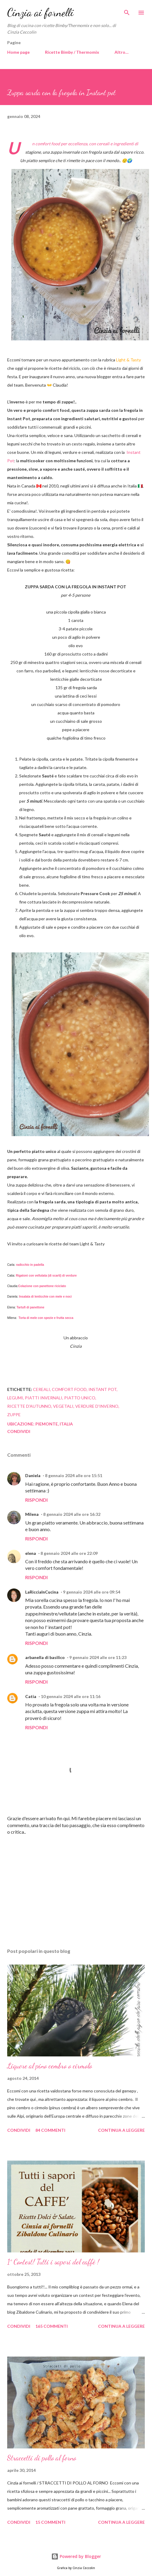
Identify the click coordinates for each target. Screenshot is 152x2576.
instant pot (102, 1389)
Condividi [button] (18, 1431)
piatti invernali (43, 1397)
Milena (32, 1514)
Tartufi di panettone (30, 1307)
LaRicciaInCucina (41, 1591)
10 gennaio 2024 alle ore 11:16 (70, 1696)
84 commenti (50, 2130)
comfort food (69, 1389)
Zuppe (14, 1414)
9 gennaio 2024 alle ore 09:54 (91, 1591)
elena (30, 1553)
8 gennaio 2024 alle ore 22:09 (69, 1553)
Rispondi (36, 1500)
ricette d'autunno (29, 1406)
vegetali (63, 1406)
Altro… (122, 52)
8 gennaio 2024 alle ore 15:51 (73, 1475)
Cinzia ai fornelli (40, 12)
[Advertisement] (75, 1887)
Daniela (32, 1475)
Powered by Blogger (76, 2556)
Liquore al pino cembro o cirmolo (49, 2066)
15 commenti (50, 2522)
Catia (30, 1696)
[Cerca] (126, 10)
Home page (18, 52)
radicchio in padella (30, 1264)
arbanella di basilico (45, 1657)
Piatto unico (79, 1397)
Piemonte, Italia (54, 1423)
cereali (41, 1389)
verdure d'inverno (96, 1406)
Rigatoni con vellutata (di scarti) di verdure (46, 1275)
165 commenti (51, 2326)
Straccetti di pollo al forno (41, 2458)
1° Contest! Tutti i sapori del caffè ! (53, 2262)
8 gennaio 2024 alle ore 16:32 (71, 1514)
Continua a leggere (121, 2130)
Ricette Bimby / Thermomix (72, 52)
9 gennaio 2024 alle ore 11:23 (98, 1657)
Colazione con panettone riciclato (42, 1286)
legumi (15, 1397)
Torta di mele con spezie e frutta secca (47, 1318)
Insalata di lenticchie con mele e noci (45, 1296)
